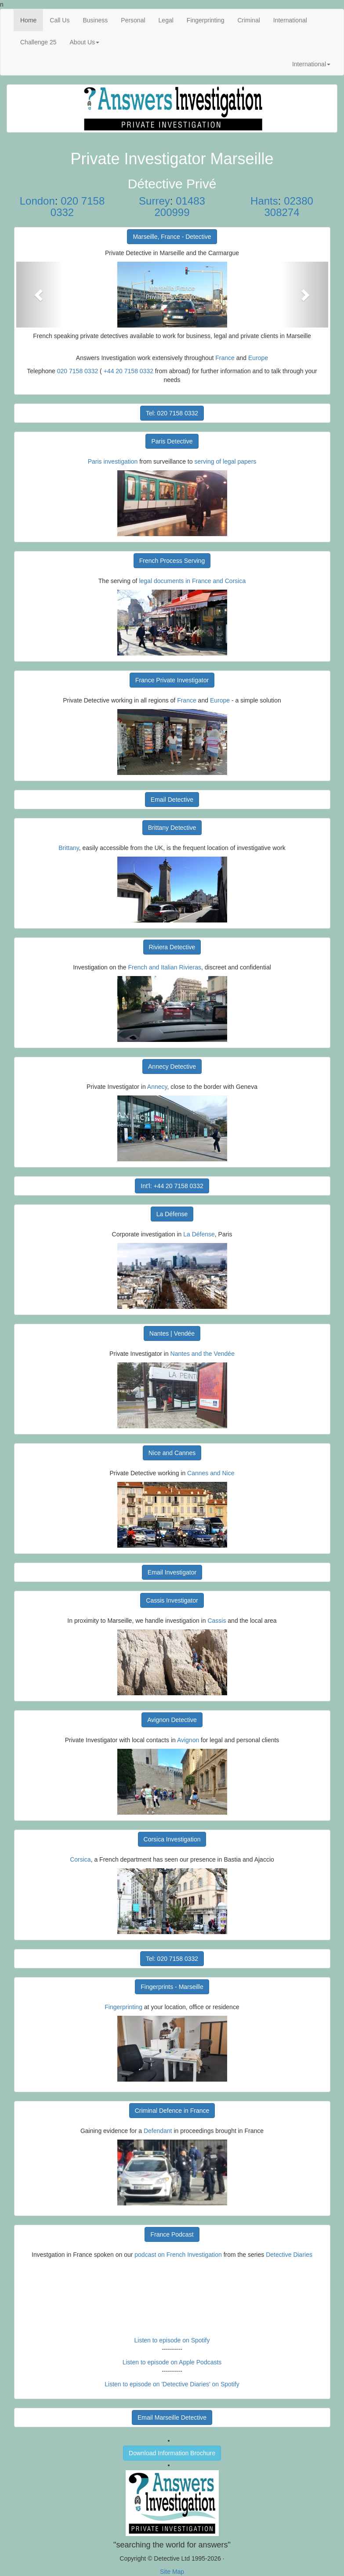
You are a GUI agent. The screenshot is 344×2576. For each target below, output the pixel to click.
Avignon (188, 1740)
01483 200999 (179, 206)
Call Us (59, 20)
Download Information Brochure (172, 2453)
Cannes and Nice (210, 1473)
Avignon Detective (172, 1719)
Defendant (158, 2130)
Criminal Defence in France (172, 2110)
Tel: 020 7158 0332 (172, 413)
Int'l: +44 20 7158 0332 (172, 1185)
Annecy (157, 1086)
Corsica (80, 1859)
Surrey (154, 201)
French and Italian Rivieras (165, 967)
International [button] (311, 64)
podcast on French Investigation (177, 2254)
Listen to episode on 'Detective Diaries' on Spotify (172, 2384)
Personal (133, 20)
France (225, 357)
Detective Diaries (289, 2254)
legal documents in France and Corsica (192, 580)
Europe (258, 357)
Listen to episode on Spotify (172, 2340)
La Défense (172, 1214)
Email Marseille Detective (172, 2417)
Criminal (248, 20)
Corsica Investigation (172, 1839)
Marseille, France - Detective (172, 236)
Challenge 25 (38, 42)
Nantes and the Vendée (202, 1353)
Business (95, 20)
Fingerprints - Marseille (172, 1986)
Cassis (216, 1620)
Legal (166, 20)
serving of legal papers (225, 461)
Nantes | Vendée (172, 1333)
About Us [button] (85, 42)
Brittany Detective (172, 827)
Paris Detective (171, 441)
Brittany (68, 847)
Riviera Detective (172, 947)
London (37, 201)
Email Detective (172, 799)
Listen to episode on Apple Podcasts (172, 2362)
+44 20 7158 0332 (128, 371)
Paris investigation (113, 461)
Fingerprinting (206, 20)
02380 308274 (288, 206)
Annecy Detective (172, 1066)
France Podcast (171, 2234)
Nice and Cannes (172, 1452)
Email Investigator (172, 1572)
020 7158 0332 (78, 206)
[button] (39, 295)
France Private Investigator (172, 680)
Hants (264, 201)
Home (31, 19)
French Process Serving (172, 560)
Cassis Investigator (172, 1600)
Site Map (172, 2571)
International (290, 20)
